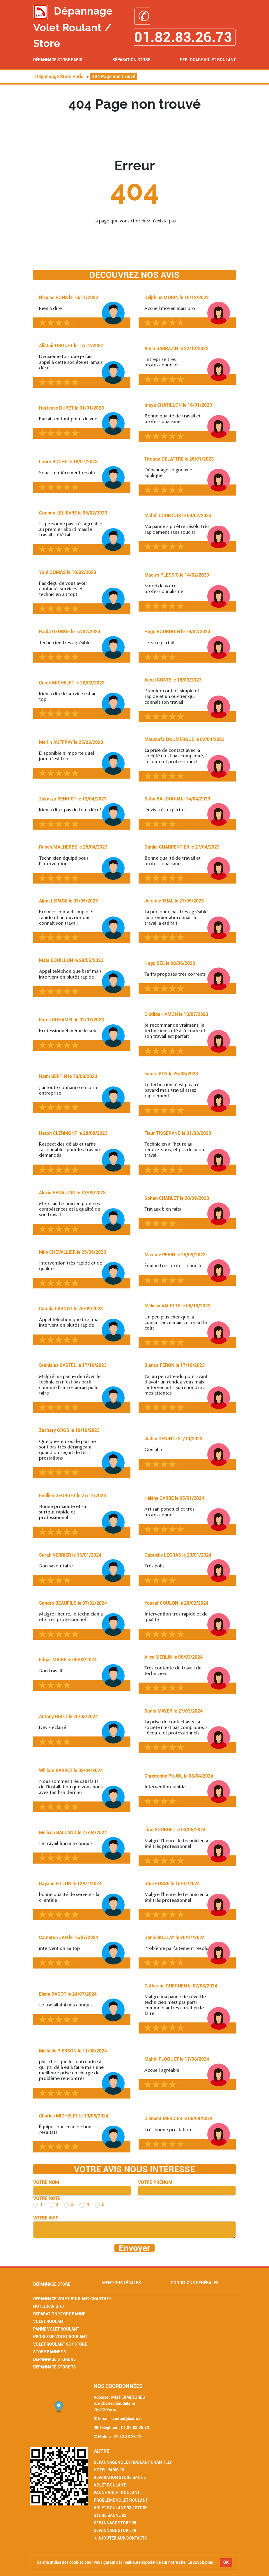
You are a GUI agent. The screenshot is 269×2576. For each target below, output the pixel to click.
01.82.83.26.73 (135, 2427)
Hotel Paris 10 (48, 2306)
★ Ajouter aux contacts (120, 2538)
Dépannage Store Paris (57, 59)
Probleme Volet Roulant (60, 2336)
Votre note (46, 2198)
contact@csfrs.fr (127, 2418)
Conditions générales (195, 2282)
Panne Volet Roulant (56, 2329)
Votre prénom (155, 2182)
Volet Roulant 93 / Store (60, 2344)
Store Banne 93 (49, 2352)
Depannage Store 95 (54, 2359)
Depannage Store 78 (54, 2367)
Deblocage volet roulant (208, 59)
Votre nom (46, 2182)
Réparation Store (131, 59)
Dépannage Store (51, 2284)
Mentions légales (121, 2282)
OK (226, 2562)
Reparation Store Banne (59, 2314)
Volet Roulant (49, 2321)
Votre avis (46, 2218)
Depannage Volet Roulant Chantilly (72, 2298)
